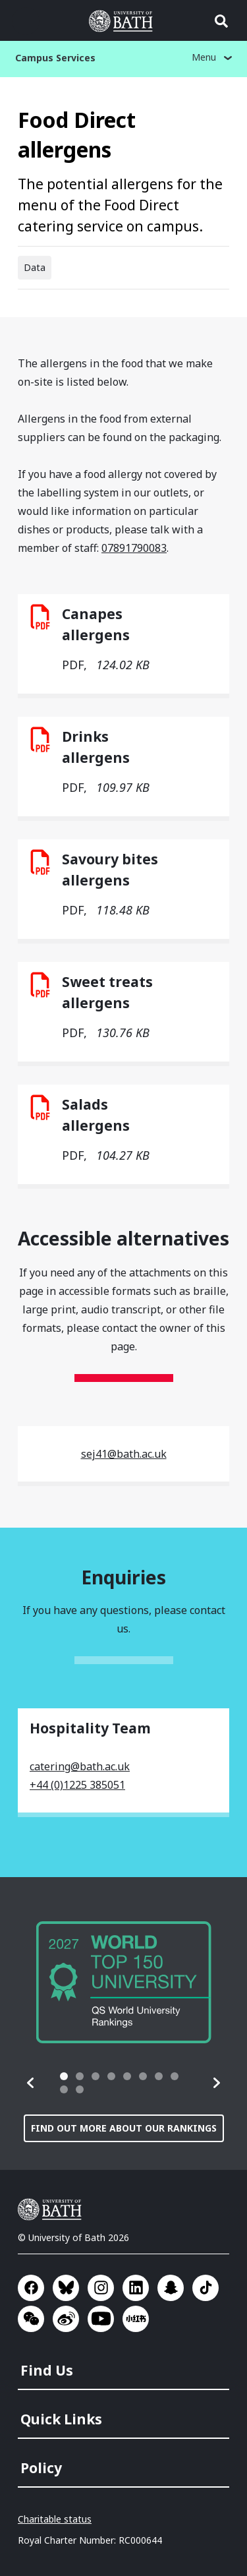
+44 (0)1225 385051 (77, 1785)
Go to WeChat (31, 2319)
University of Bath (53, 2209)
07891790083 (134, 548)
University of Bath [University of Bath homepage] (124, 21)
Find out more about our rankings (124, 2128)
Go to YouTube (101, 2319)
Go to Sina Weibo (66, 2319)
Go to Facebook (31, 2288)
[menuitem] (124, 2366)
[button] (31, 2083)
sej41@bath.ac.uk (124, 1454)
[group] (123, 1982)
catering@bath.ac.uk (80, 1766)
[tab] (64, 2076)
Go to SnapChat (170, 2288)
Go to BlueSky (66, 2288)
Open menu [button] (26, 21)
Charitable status (55, 2519)
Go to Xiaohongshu (136, 2319)
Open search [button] (221, 21)
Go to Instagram (101, 2288)
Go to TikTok (205, 2288)
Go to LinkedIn (136, 2288)
